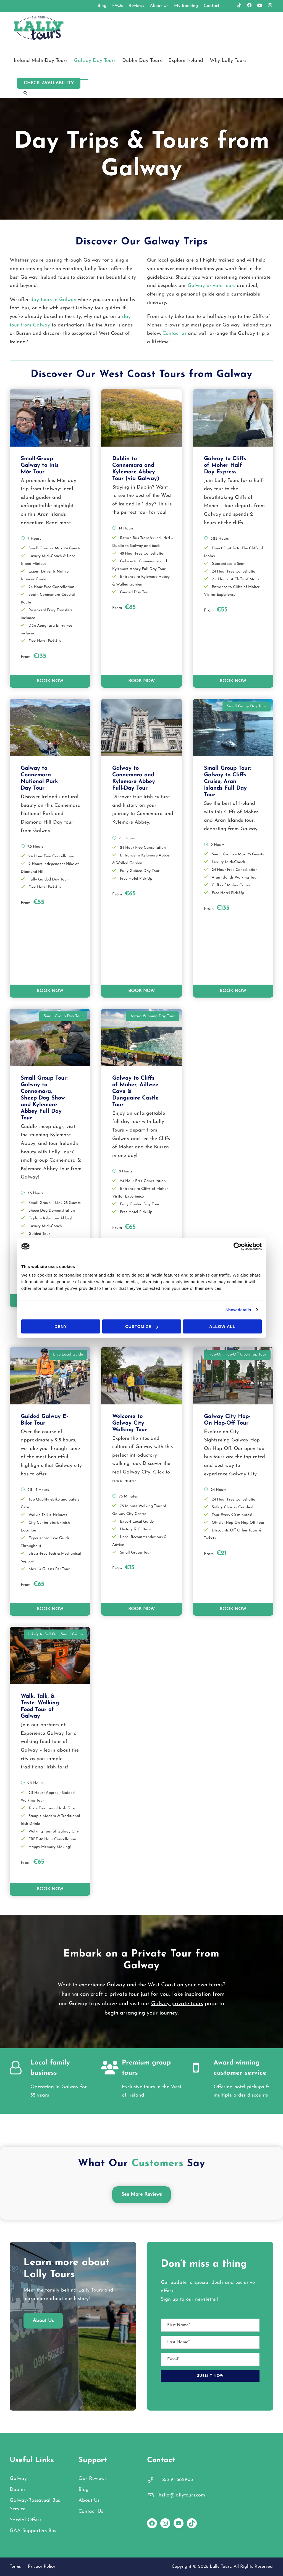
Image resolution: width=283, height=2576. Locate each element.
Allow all (222, 1326)
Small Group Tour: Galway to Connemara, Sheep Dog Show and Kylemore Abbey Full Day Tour (44, 1098)
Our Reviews (92, 2478)
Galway (18, 2478)
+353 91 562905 (176, 2479)
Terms (15, 2566)
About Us (159, 6)
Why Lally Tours (228, 60)
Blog (102, 6)
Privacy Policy (41, 2566)
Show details (238, 1309)
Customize (141, 1326)
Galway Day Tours (95, 60)
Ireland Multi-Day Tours (40, 60)
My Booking (186, 6)
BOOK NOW (50, 681)
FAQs (117, 6)
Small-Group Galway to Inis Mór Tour (40, 465)
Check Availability (49, 83)
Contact (211, 6)
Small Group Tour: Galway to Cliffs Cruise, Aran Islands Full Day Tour (227, 782)
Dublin (17, 2489)
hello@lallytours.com (182, 2495)
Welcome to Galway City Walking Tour (129, 1423)
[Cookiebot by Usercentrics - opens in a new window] (237, 1246)
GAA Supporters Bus (33, 2530)
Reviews (136, 6)
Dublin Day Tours (142, 60)
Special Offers (25, 2520)
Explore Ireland (185, 60)
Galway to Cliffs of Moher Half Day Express (225, 465)
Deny (60, 1326)
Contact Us (90, 2511)
